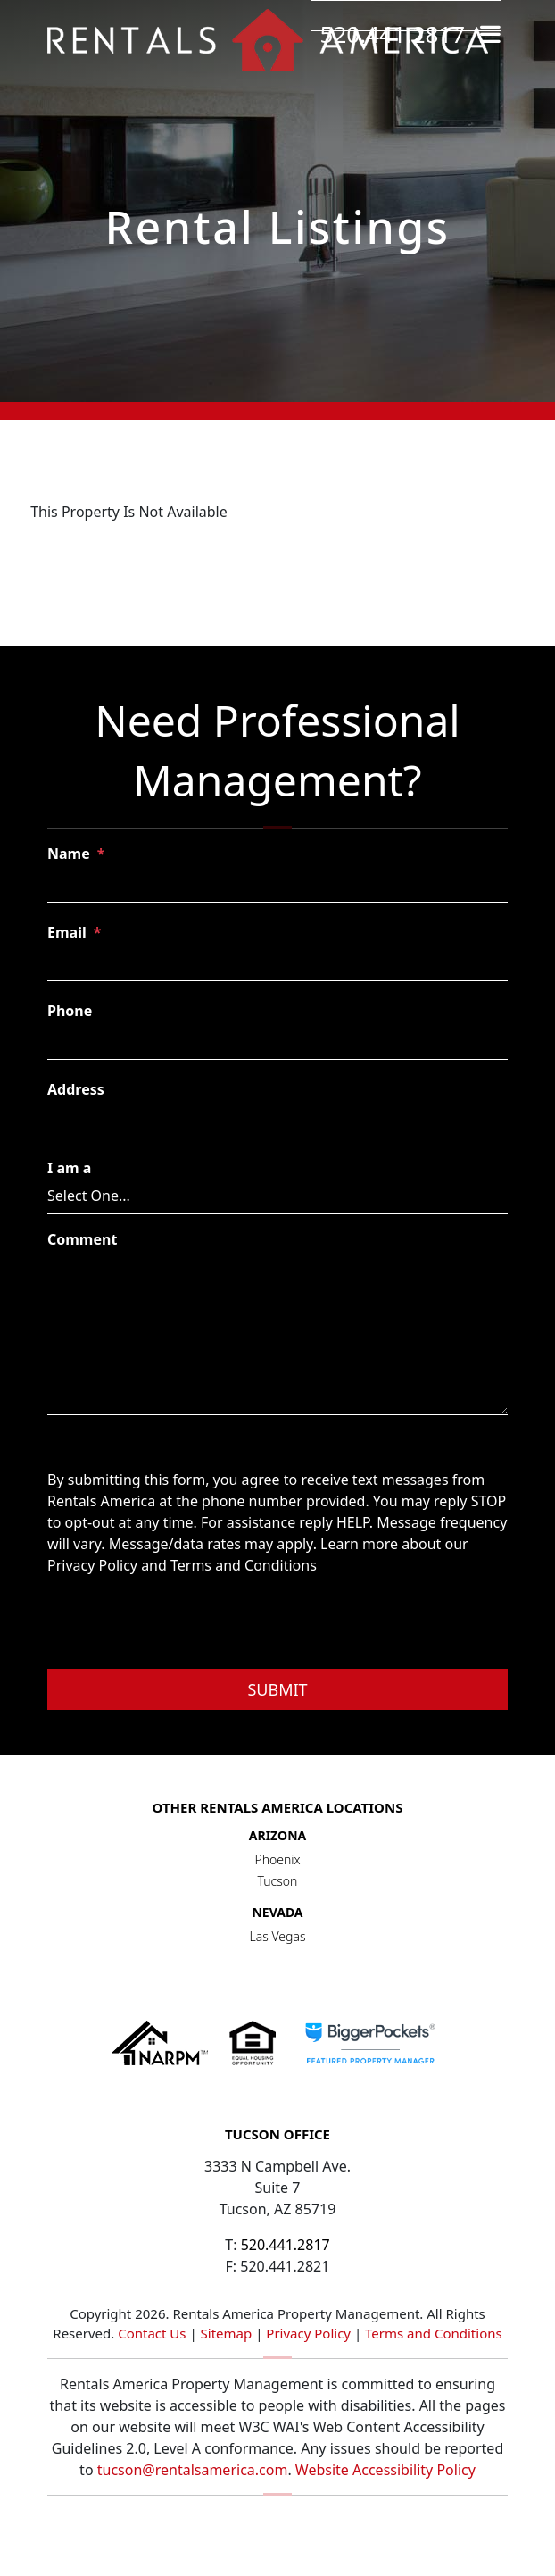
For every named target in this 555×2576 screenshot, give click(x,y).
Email (67, 932)
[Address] (277, 1121)
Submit (277, 1689)
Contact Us (152, 2333)
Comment (82, 1239)
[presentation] (183, 1625)
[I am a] (277, 1196)
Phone (69, 1011)
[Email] (277, 964)
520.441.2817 (393, 34)
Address (75, 1089)
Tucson (278, 1880)
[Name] (277, 886)
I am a (69, 1168)
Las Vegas (278, 1936)
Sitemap (227, 2333)
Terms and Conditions (433, 2333)
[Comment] (277, 1335)
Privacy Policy (308, 2333)
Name (68, 853)
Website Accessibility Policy (385, 2470)
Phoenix (277, 1859)
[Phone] (277, 1043)
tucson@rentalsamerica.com (192, 2470)
